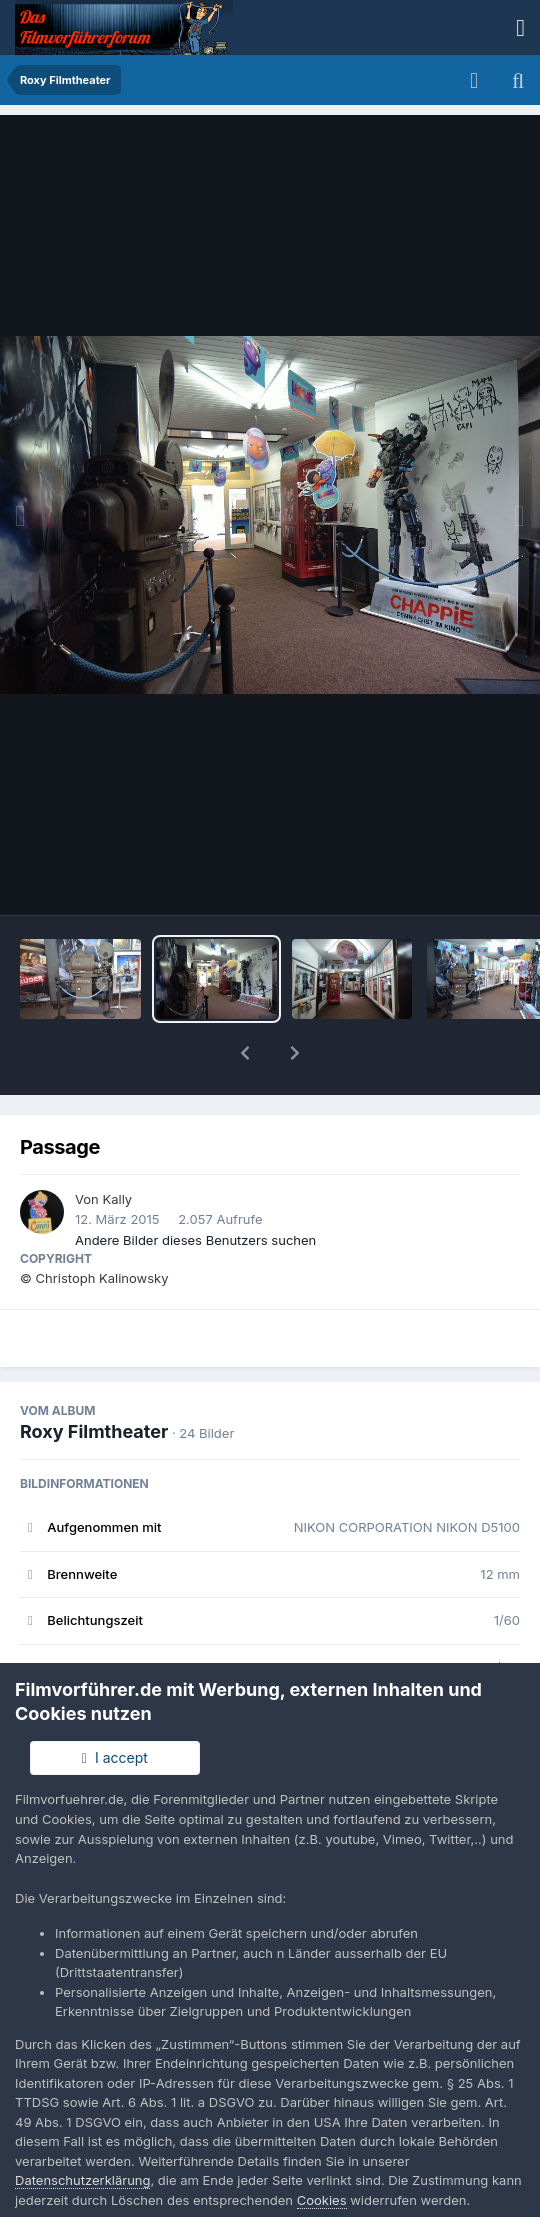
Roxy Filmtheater (94, 1379)
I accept (115, 1757)
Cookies (322, 2200)
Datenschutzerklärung (82, 2180)
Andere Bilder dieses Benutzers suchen (195, 1188)
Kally (117, 1147)
